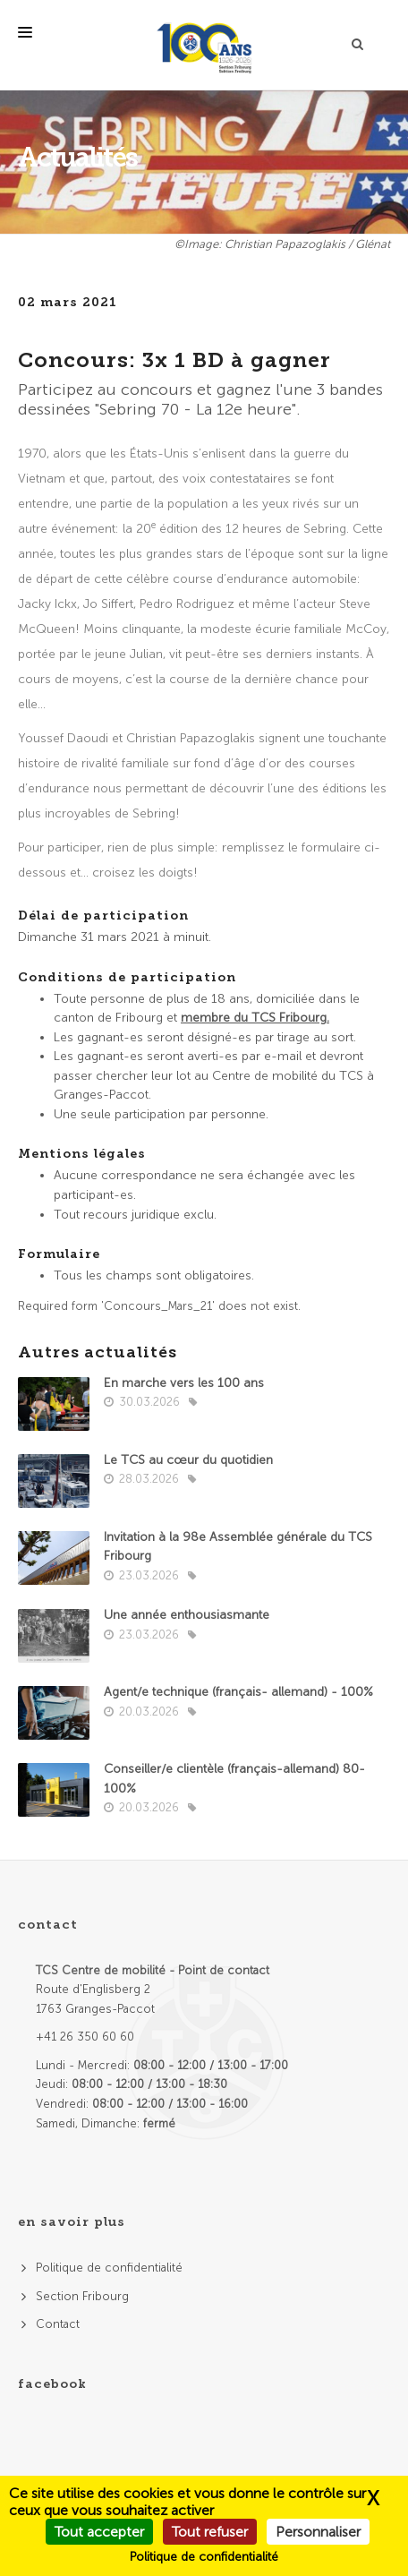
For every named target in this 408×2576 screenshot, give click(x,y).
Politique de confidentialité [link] (204, 2556)
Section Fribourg (82, 2296)
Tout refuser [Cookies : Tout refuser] (210, 2531)
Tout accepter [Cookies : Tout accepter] (99, 2531)
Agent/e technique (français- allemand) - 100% (238, 1691)
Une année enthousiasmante (186, 1614)
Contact (58, 2324)
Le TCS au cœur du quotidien (188, 1460)
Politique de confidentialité (109, 2267)
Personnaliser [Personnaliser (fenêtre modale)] (318, 2531)
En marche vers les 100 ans (184, 1383)
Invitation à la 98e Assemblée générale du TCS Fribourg (238, 1546)
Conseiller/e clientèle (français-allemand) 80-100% (234, 1778)
